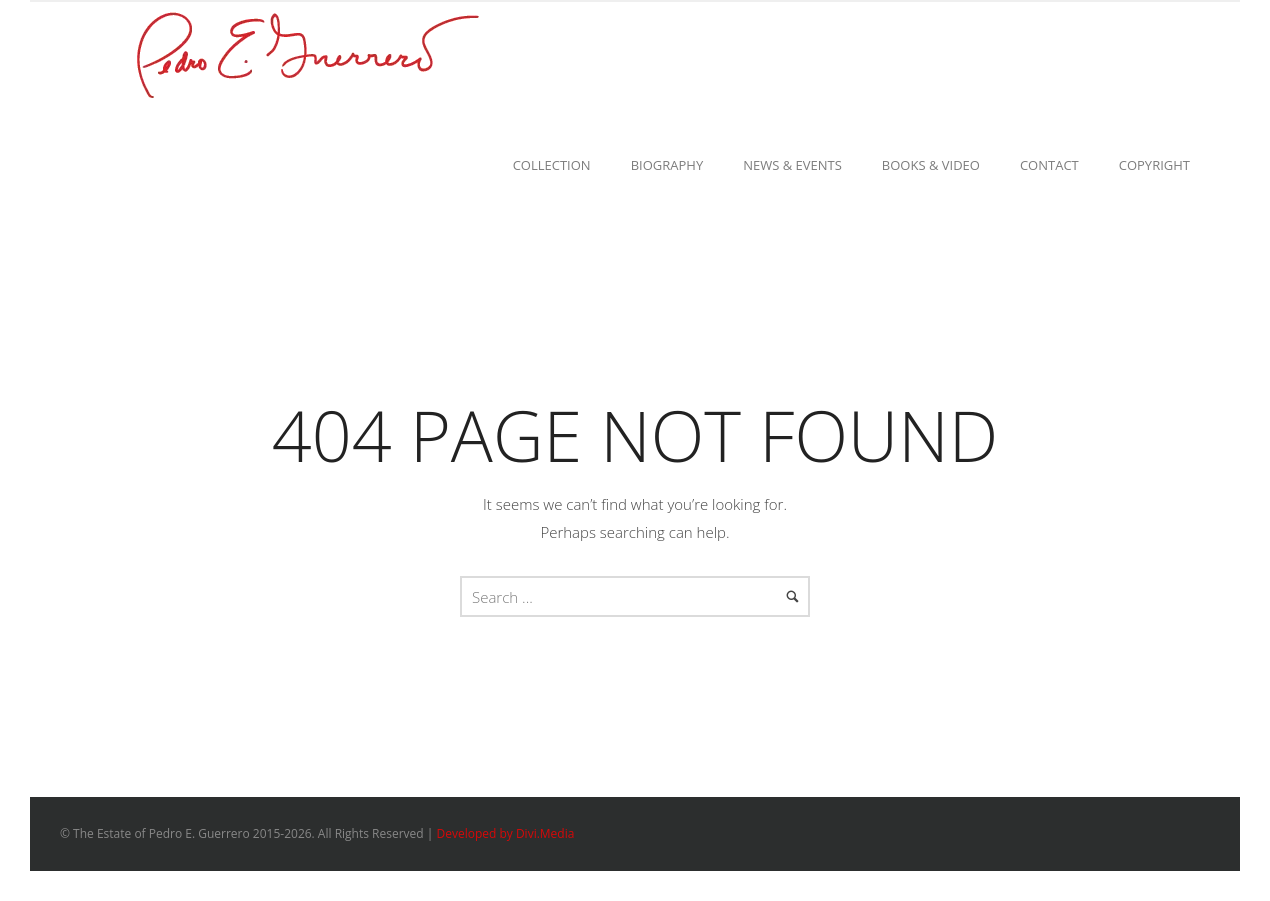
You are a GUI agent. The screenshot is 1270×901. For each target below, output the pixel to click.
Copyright (1154, 165)
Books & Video (931, 165)
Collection (552, 165)
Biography (667, 165)
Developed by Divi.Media (505, 833)
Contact (1049, 165)
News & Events (792, 165)
